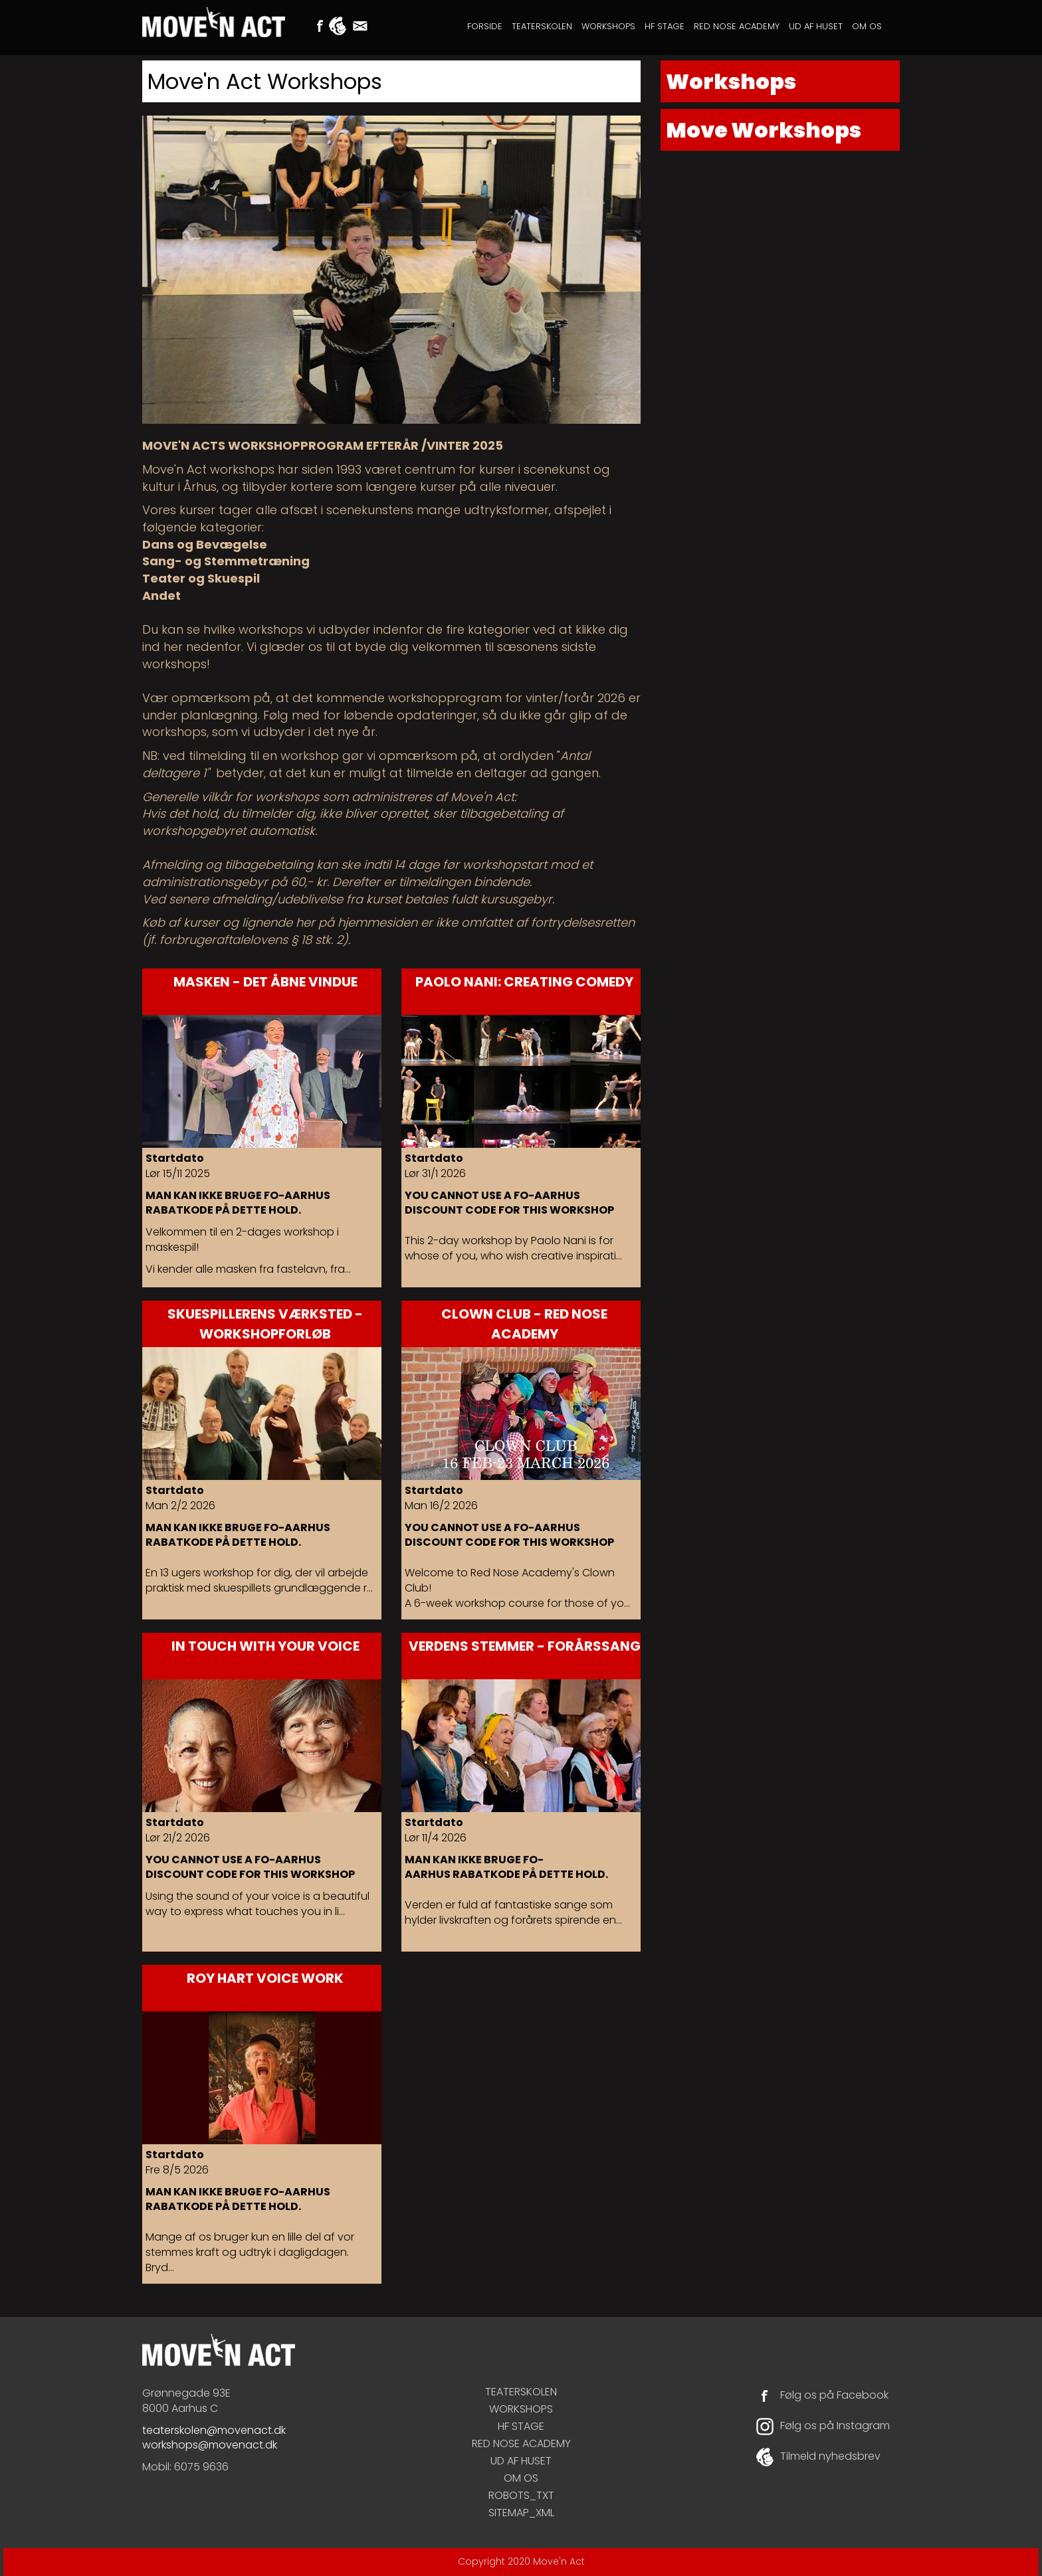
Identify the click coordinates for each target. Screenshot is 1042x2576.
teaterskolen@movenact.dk (214, 2430)
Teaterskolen (542, 26)
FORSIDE (484, 26)
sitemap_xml (521, 2512)
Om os (867, 26)
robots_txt (521, 2495)
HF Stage (664, 26)
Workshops (608, 26)
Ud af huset (816, 26)
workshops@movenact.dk (209, 2444)
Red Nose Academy (737, 26)
